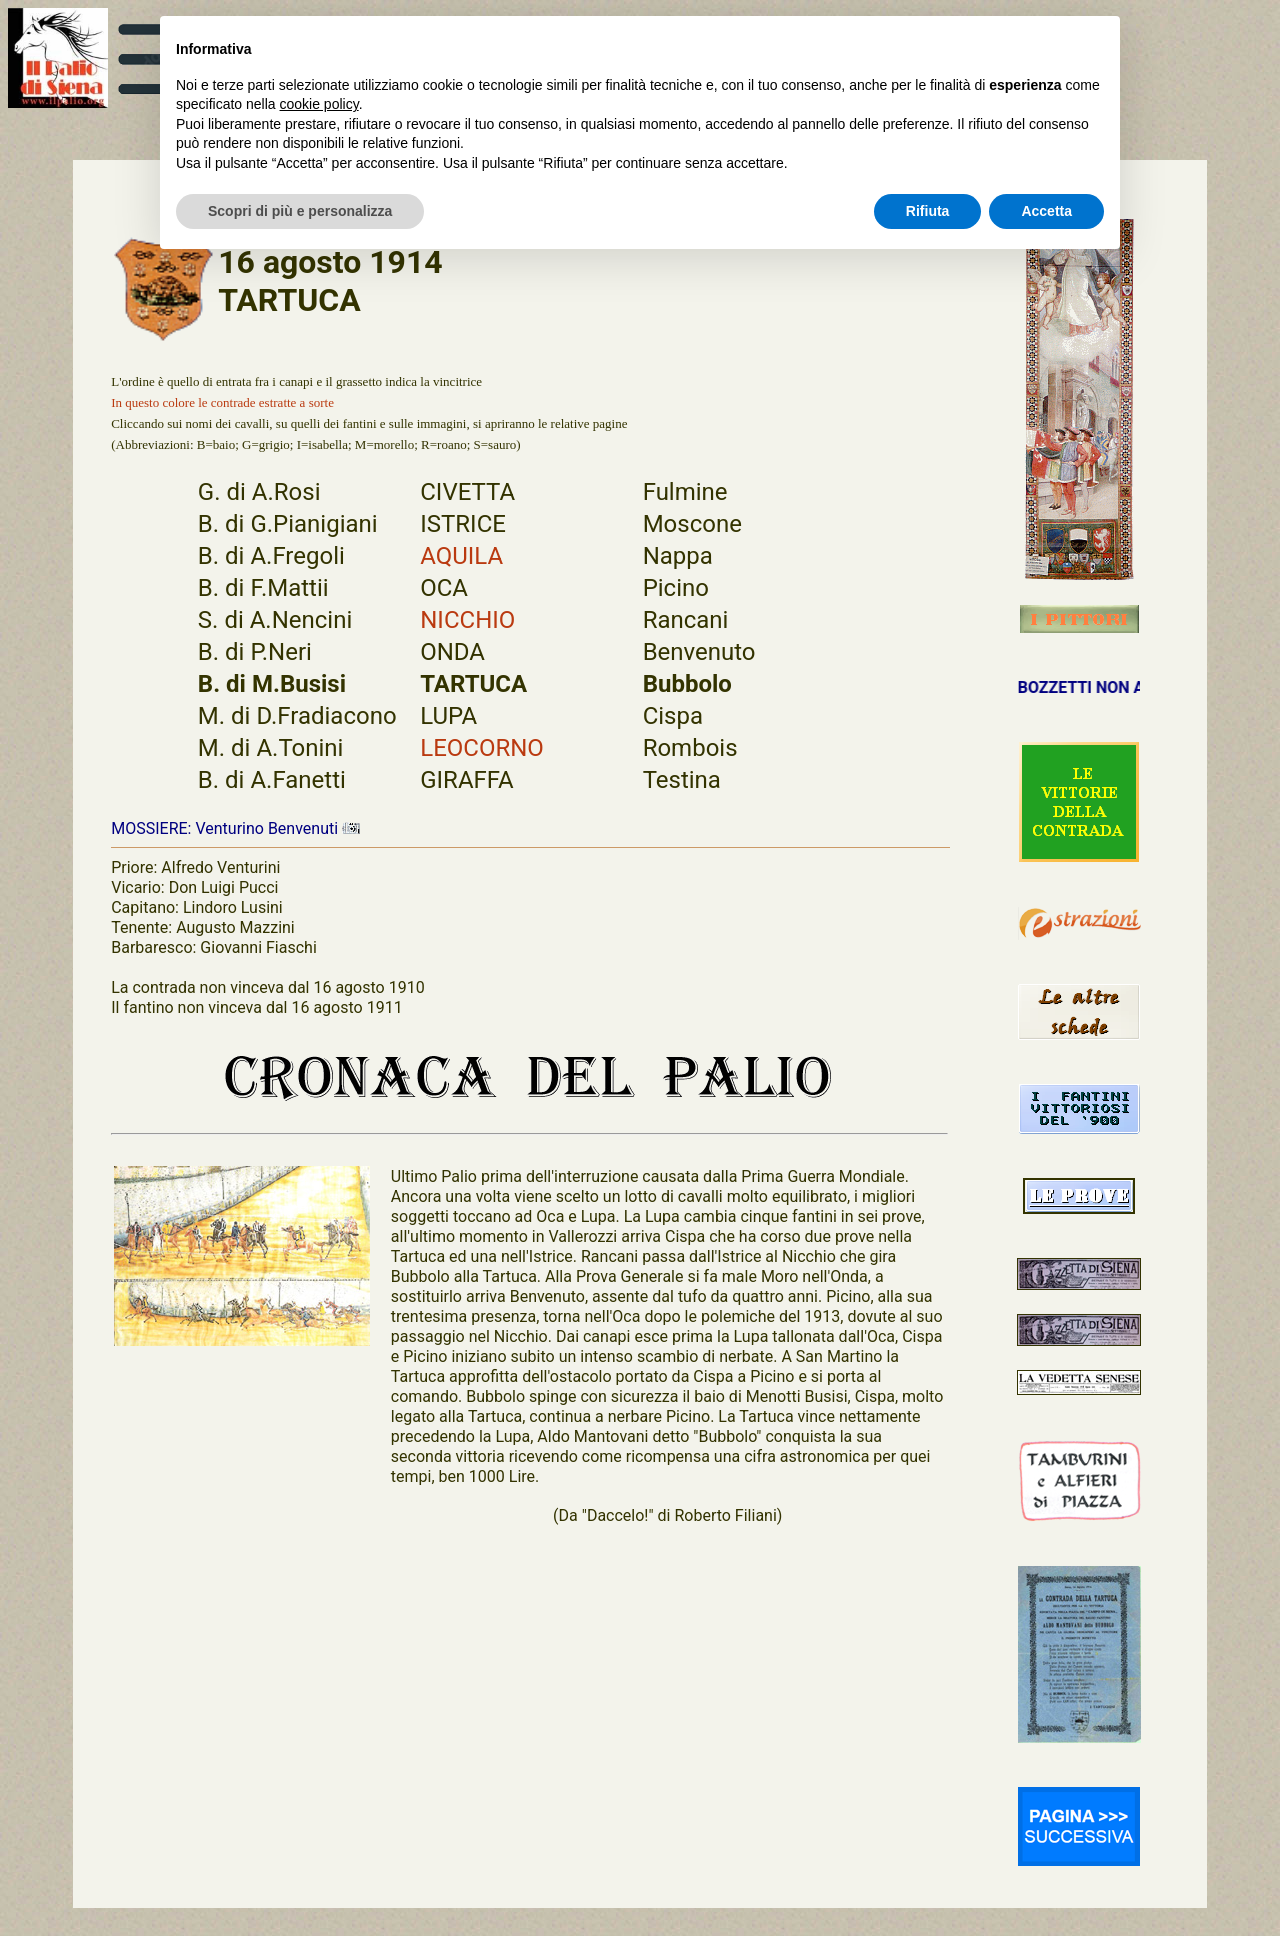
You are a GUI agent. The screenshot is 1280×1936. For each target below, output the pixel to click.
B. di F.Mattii (263, 588)
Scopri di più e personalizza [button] (300, 211)
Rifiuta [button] (928, 211)
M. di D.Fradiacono (297, 716)
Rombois (690, 748)
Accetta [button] (1046, 211)
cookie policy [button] (319, 104)
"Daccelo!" (618, 1515)
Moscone (692, 524)
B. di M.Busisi (272, 684)
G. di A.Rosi (259, 492)
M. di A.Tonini (271, 748)
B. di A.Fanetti (272, 780)
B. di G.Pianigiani (288, 524)
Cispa (673, 716)
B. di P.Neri (255, 652)
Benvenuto (699, 652)
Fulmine (685, 492)
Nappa (678, 556)
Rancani (686, 620)
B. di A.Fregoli (271, 556)
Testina (682, 780)
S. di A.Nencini (275, 620)
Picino (676, 588)
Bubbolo (687, 684)
